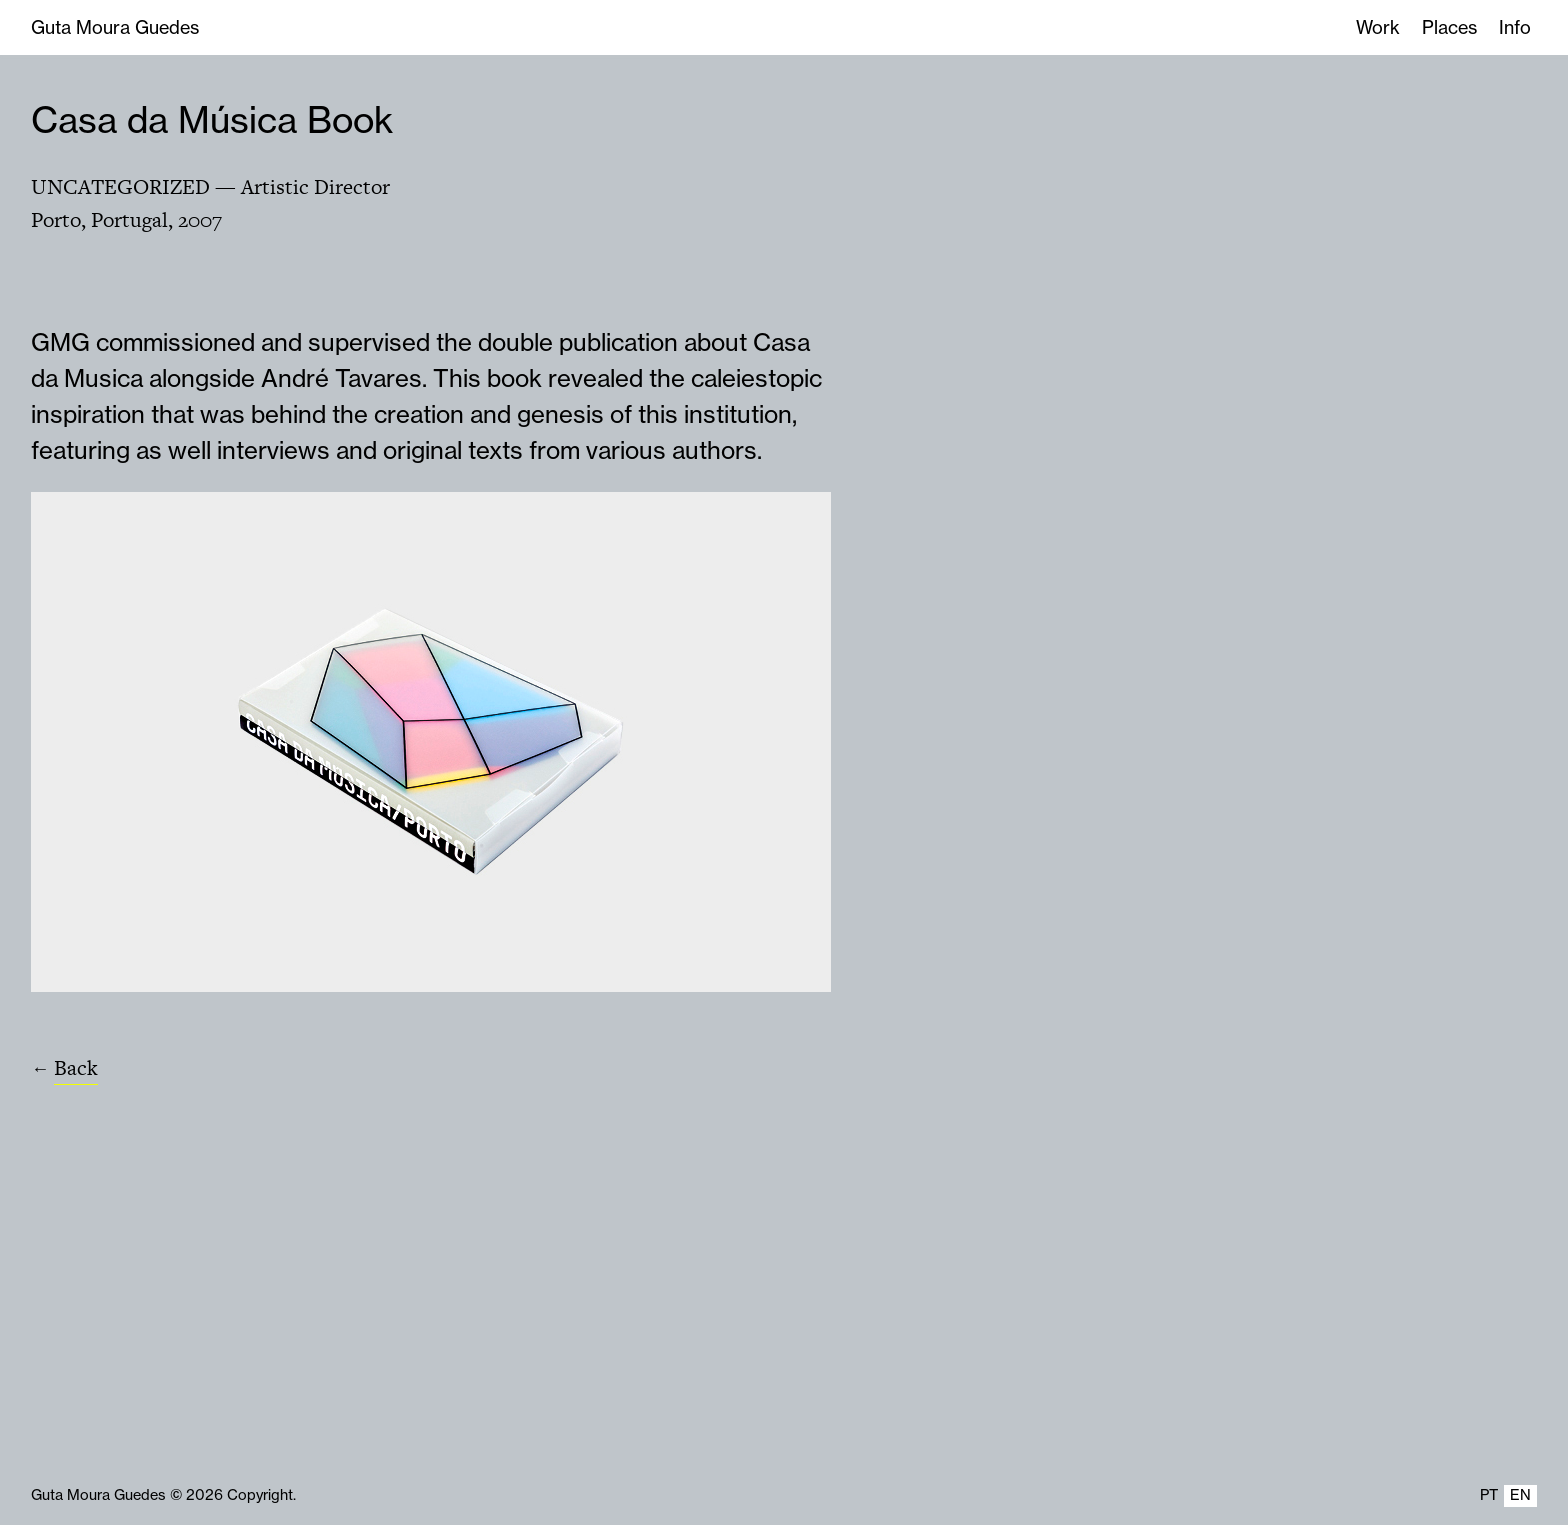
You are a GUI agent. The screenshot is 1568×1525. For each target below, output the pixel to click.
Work (1378, 27)
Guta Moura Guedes (115, 27)
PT (1489, 1495)
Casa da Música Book (212, 119)
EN (1520, 1495)
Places (1449, 27)
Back (76, 1067)
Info (1515, 27)
